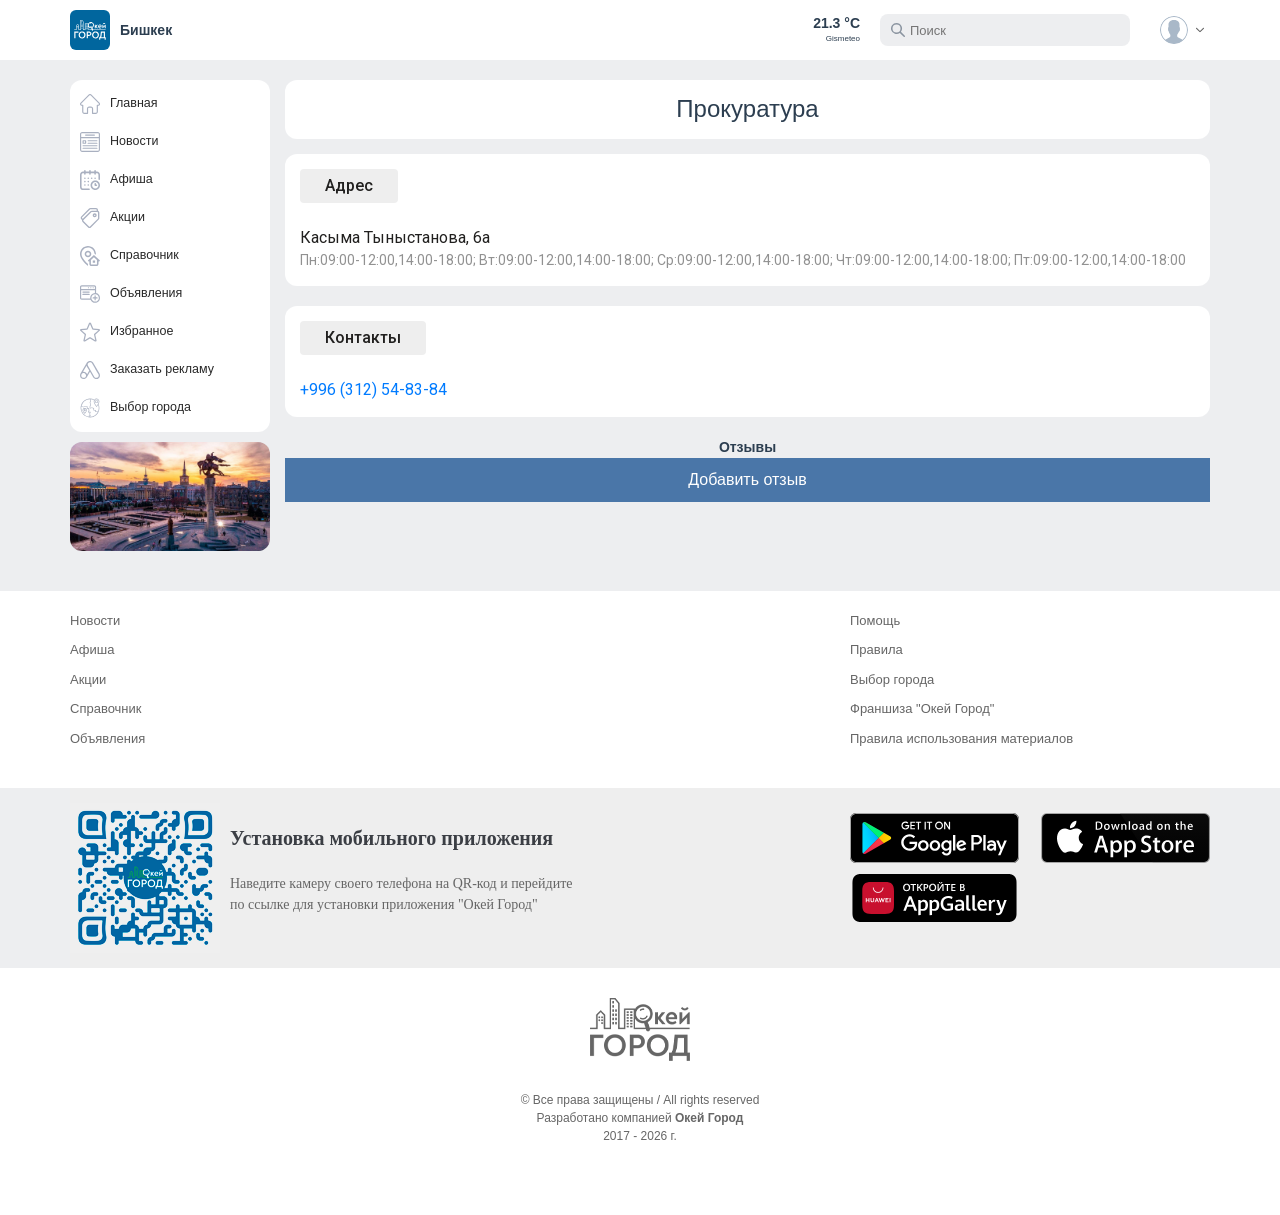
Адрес (349, 185)
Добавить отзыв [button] (747, 479)
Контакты (363, 337)
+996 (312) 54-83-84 (373, 389)
